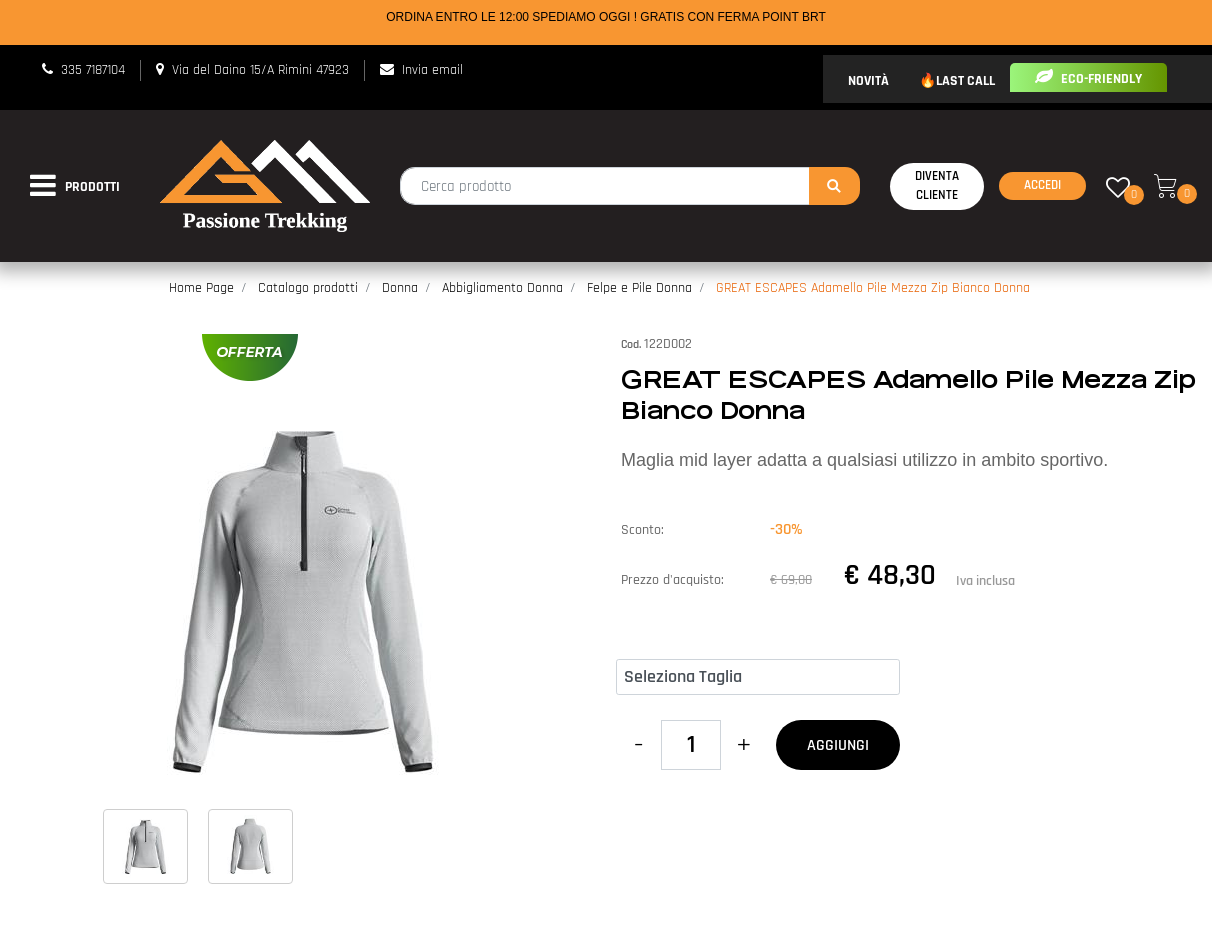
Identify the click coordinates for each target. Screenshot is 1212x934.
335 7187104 (93, 70)
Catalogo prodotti (308, 288)
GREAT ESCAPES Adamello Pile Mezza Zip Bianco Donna (873, 288)
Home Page (201, 288)
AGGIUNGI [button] (838, 745)
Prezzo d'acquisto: (672, 580)
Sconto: (642, 530)
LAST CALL (965, 81)
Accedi (1042, 185)
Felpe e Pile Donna (639, 288)
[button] (834, 186)
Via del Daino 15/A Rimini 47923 (260, 70)
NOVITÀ (868, 81)
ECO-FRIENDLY (1088, 79)
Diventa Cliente (937, 186)
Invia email (432, 70)
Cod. (631, 344)
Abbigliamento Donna (502, 288)
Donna (400, 288)
